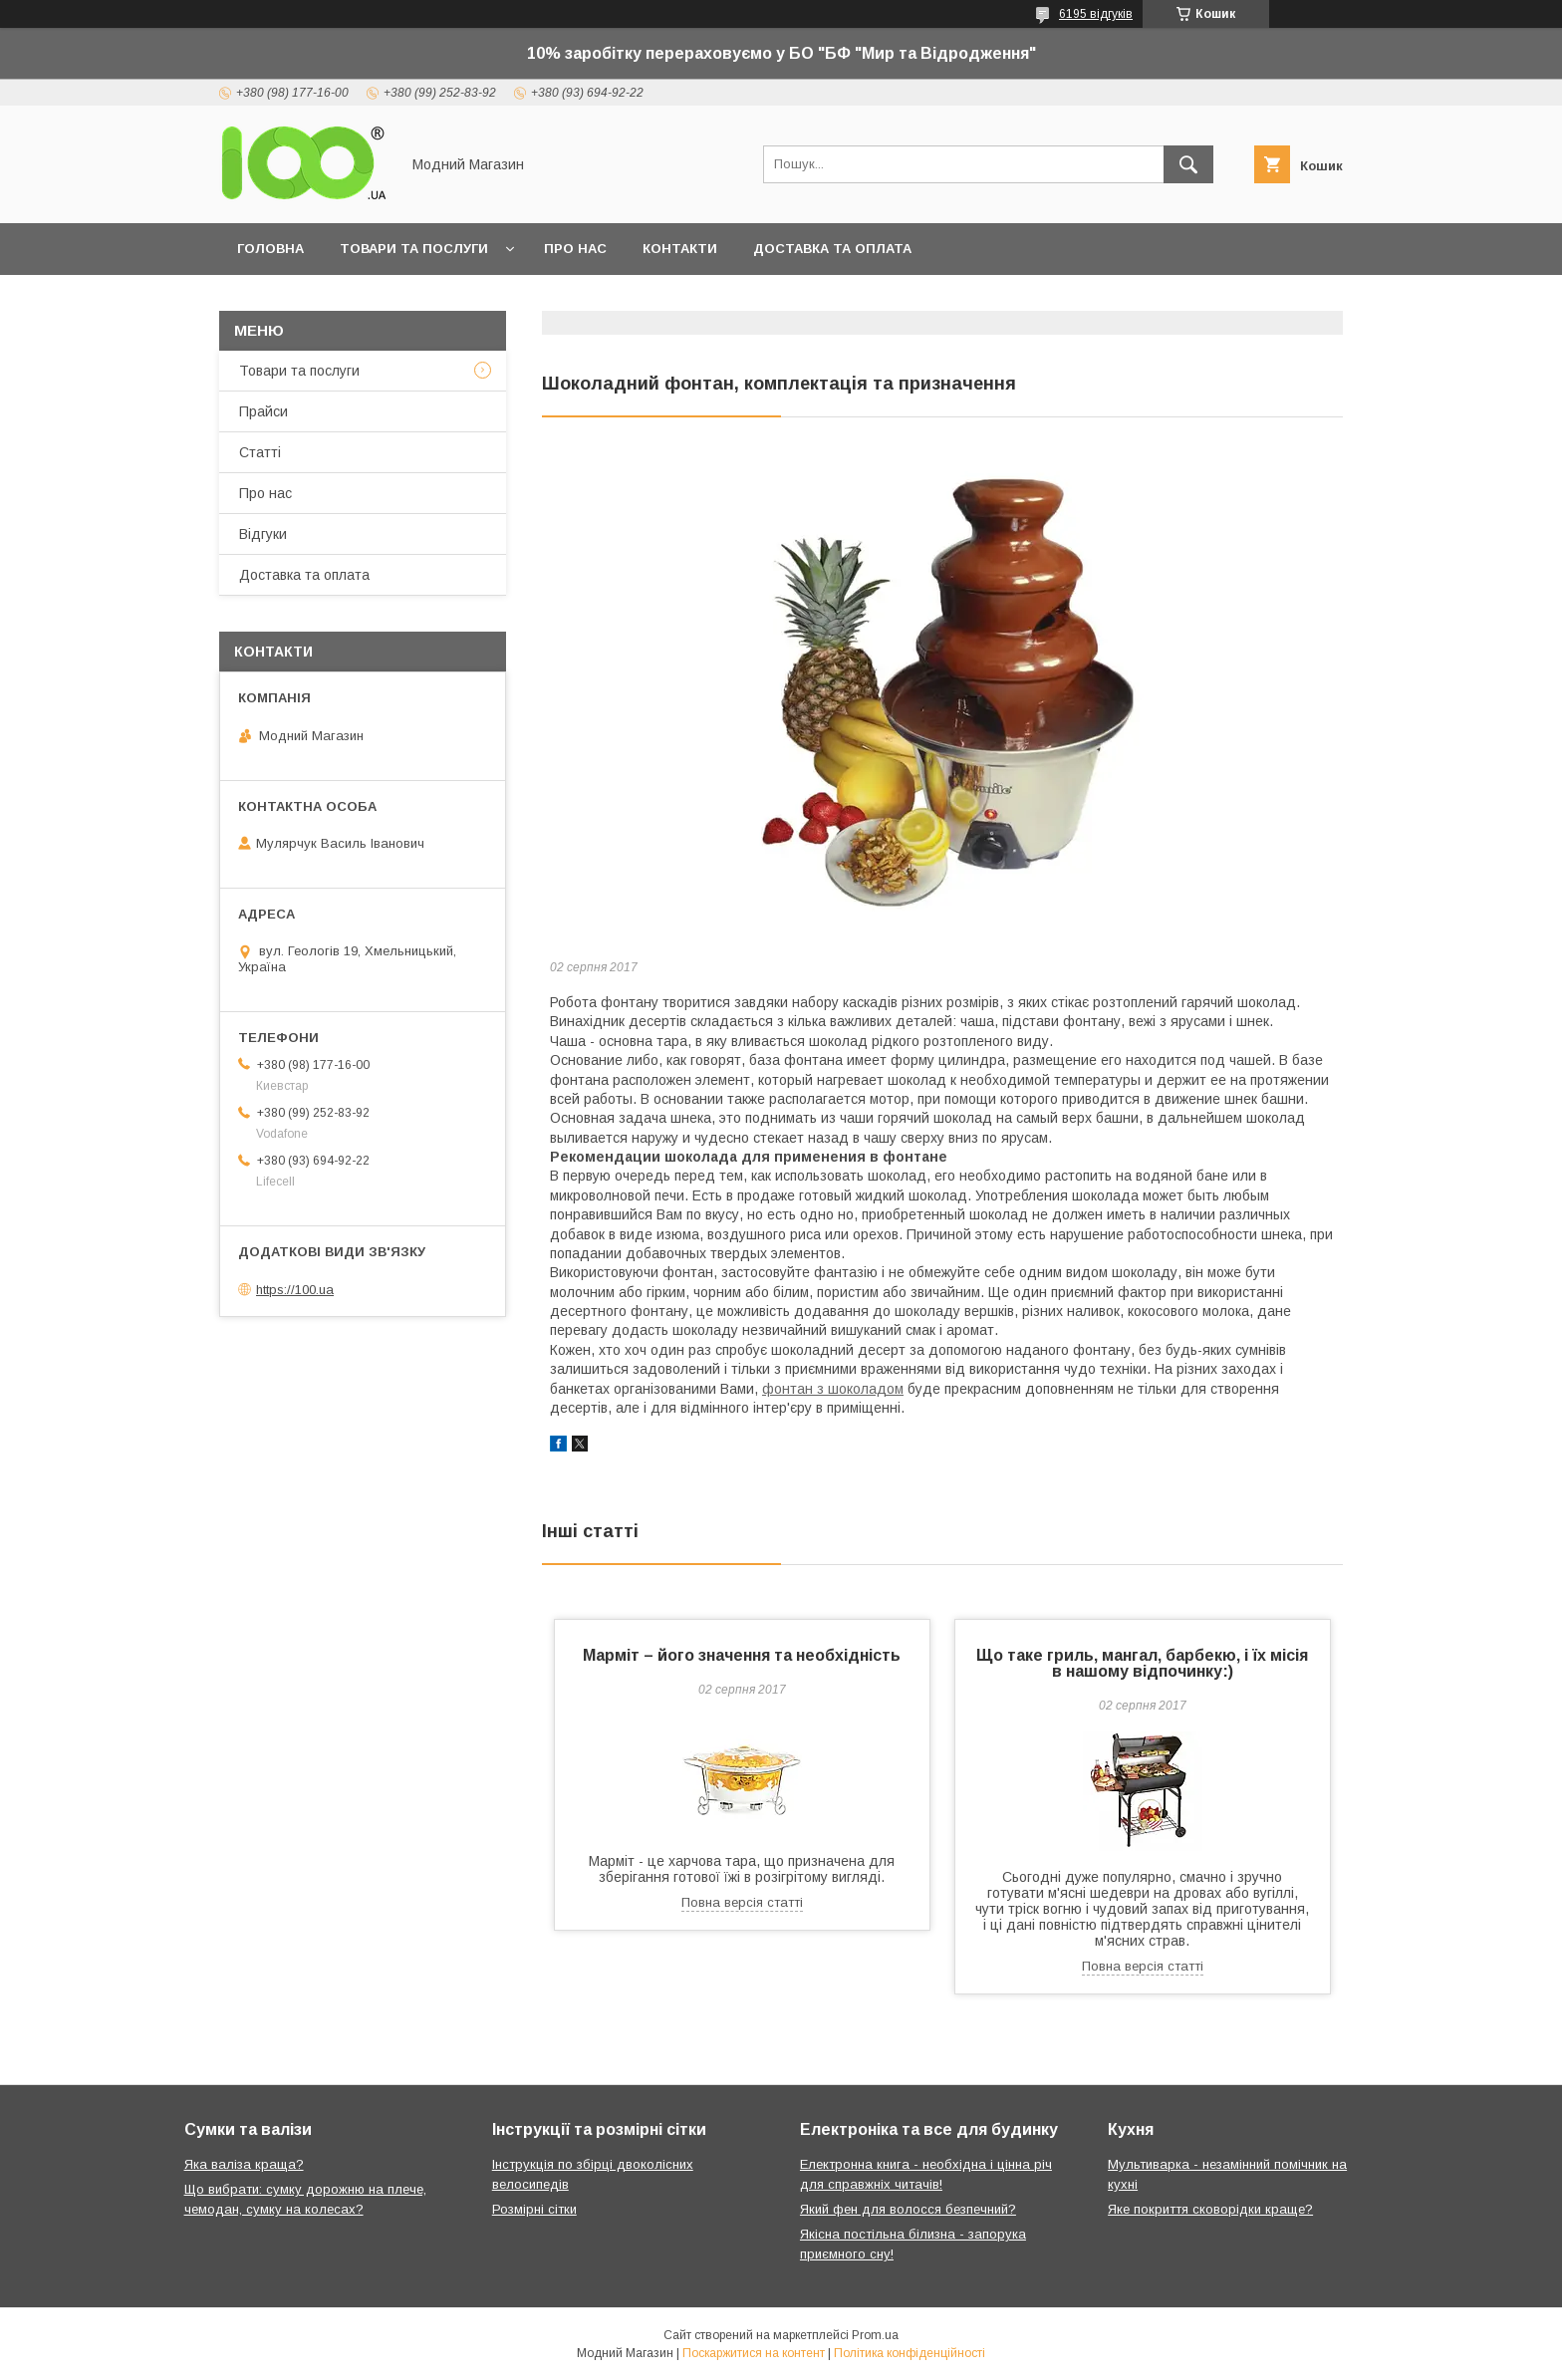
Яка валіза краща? (244, 2164)
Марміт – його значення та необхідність (742, 1655)
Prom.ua (875, 2335)
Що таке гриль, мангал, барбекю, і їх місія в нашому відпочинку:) (1142, 1663)
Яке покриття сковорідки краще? (1210, 2209)
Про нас (575, 248)
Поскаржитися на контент (753, 2353)
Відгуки (263, 534)
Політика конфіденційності (909, 2353)
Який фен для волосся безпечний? (908, 2209)
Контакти (680, 248)
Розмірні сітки (534, 2209)
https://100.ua (295, 1289)
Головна (270, 248)
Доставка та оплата (832, 248)
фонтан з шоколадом (833, 1389)
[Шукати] (1188, 164)
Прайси (263, 411)
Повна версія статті (742, 1902)
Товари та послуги (414, 248)
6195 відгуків (1096, 14)
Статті (260, 452)
